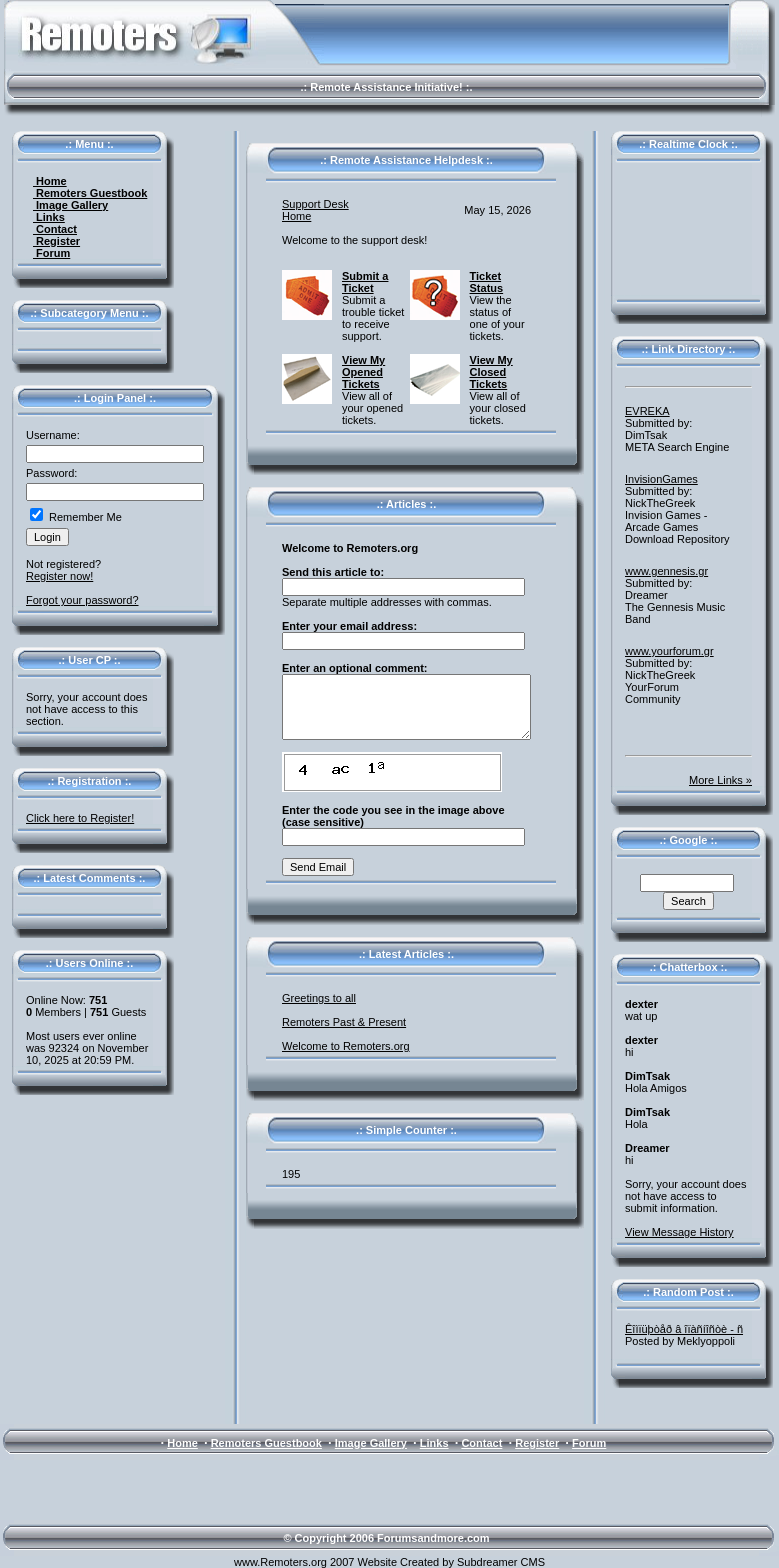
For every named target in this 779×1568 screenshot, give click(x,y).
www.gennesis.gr (666, 571)
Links (49, 217)
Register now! (59, 576)
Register (56, 241)
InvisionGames (661, 479)
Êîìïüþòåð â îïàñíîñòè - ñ (684, 1329)
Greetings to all (319, 998)
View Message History (679, 1232)
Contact (55, 229)
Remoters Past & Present (344, 1022)
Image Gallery (70, 205)
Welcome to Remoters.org (346, 1046)
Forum (51, 253)
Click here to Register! (80, 818)
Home (50, 181)
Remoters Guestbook (90, 193)
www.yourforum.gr (669, 651)
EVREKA (647, 411)
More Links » (720, 780)
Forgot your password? (82, 600)
